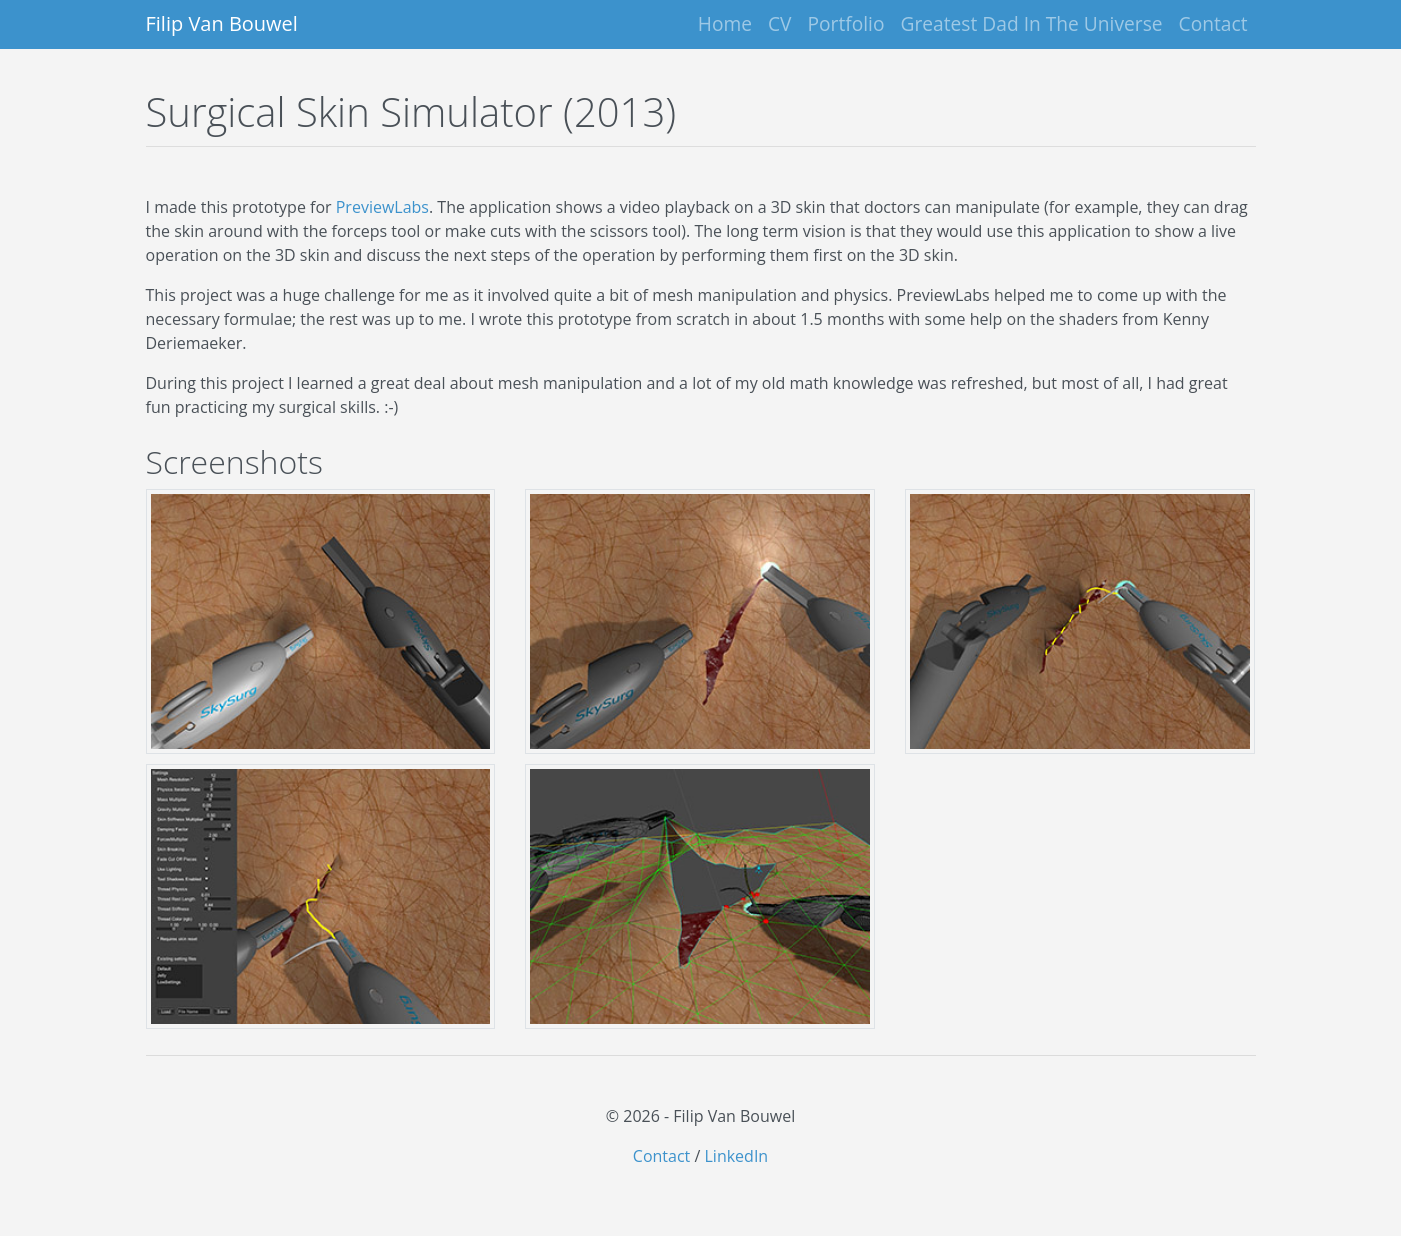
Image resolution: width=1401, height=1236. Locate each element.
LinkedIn (737, 1156)
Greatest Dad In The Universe (1032, 23)
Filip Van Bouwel (222, 23)
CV (780, 23)
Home (725, 23)
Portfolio (846, 23)
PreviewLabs (382, 207)
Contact (1213, 23)
